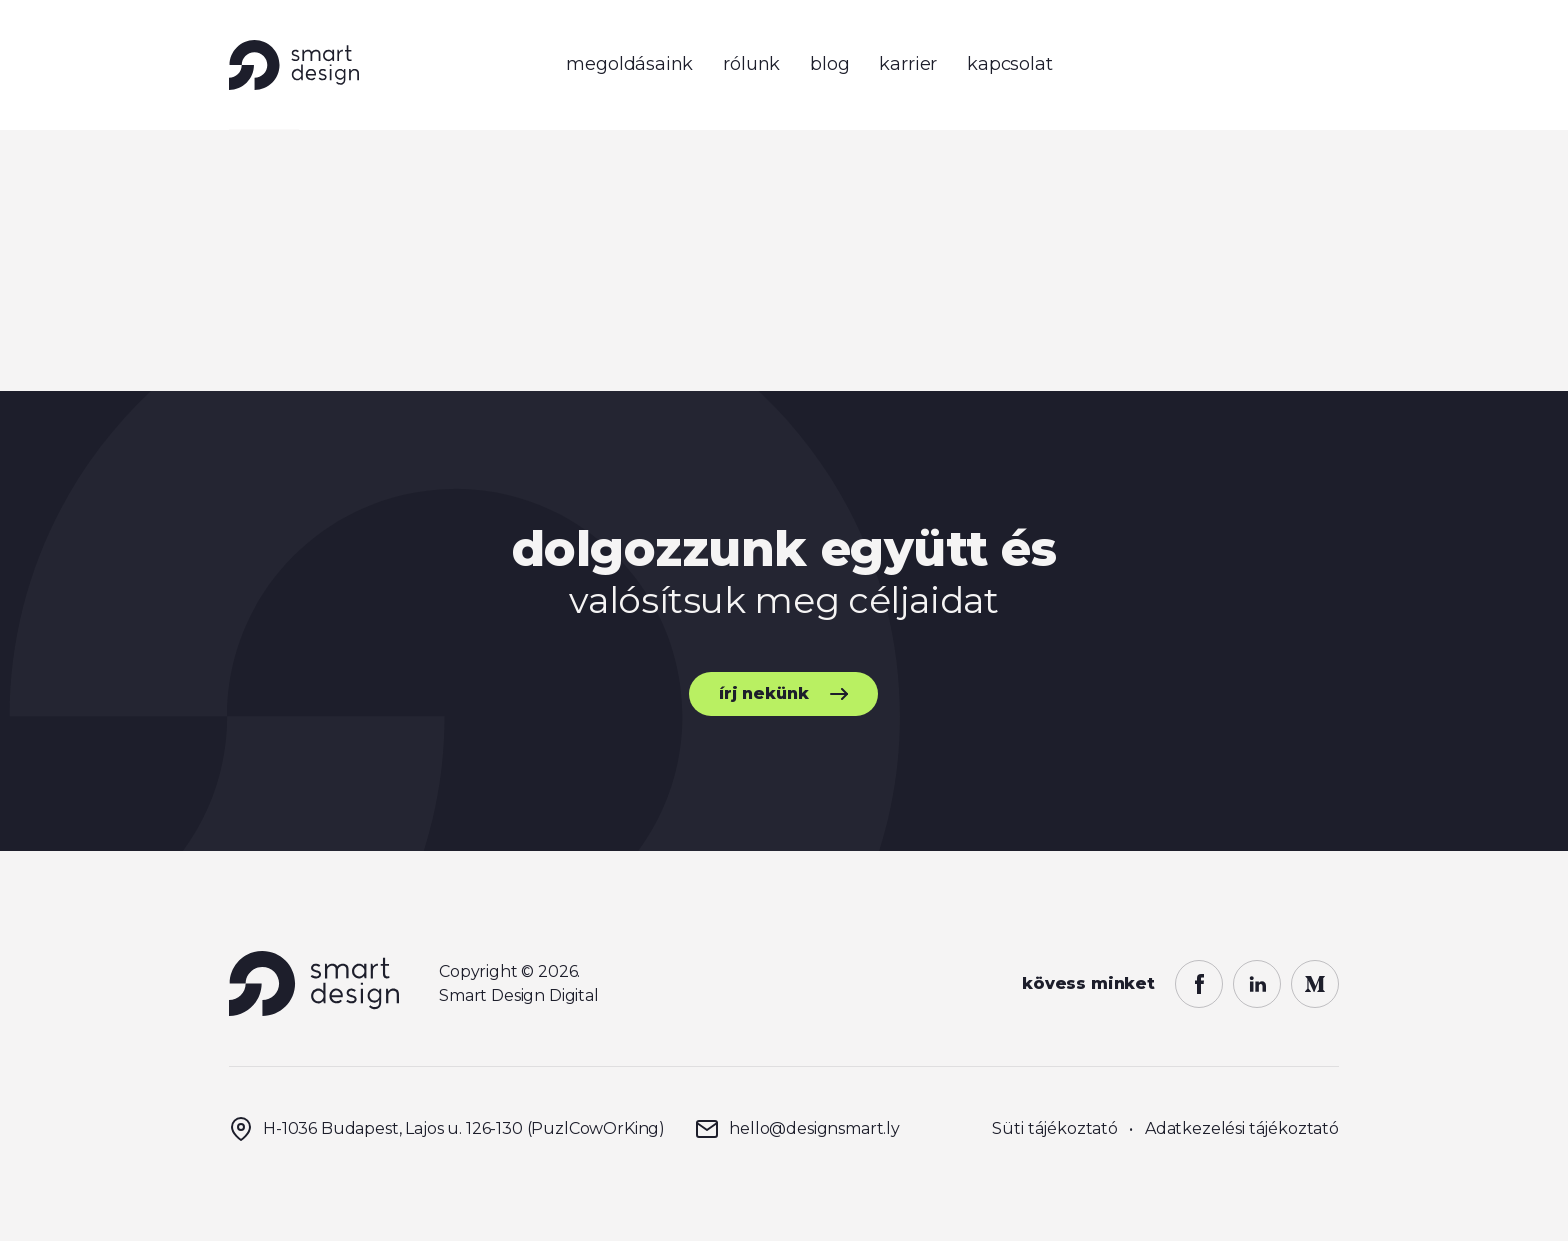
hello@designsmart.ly (797, 1129)
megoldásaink (629, 64)
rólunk (751, 64)
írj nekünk (763, 693)
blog (829, 64)
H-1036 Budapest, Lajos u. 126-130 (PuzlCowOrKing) (447, 1129)
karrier (908, 64)
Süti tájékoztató (1054, 1128)
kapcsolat (1009, 64)
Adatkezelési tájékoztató (1242, 1128)
